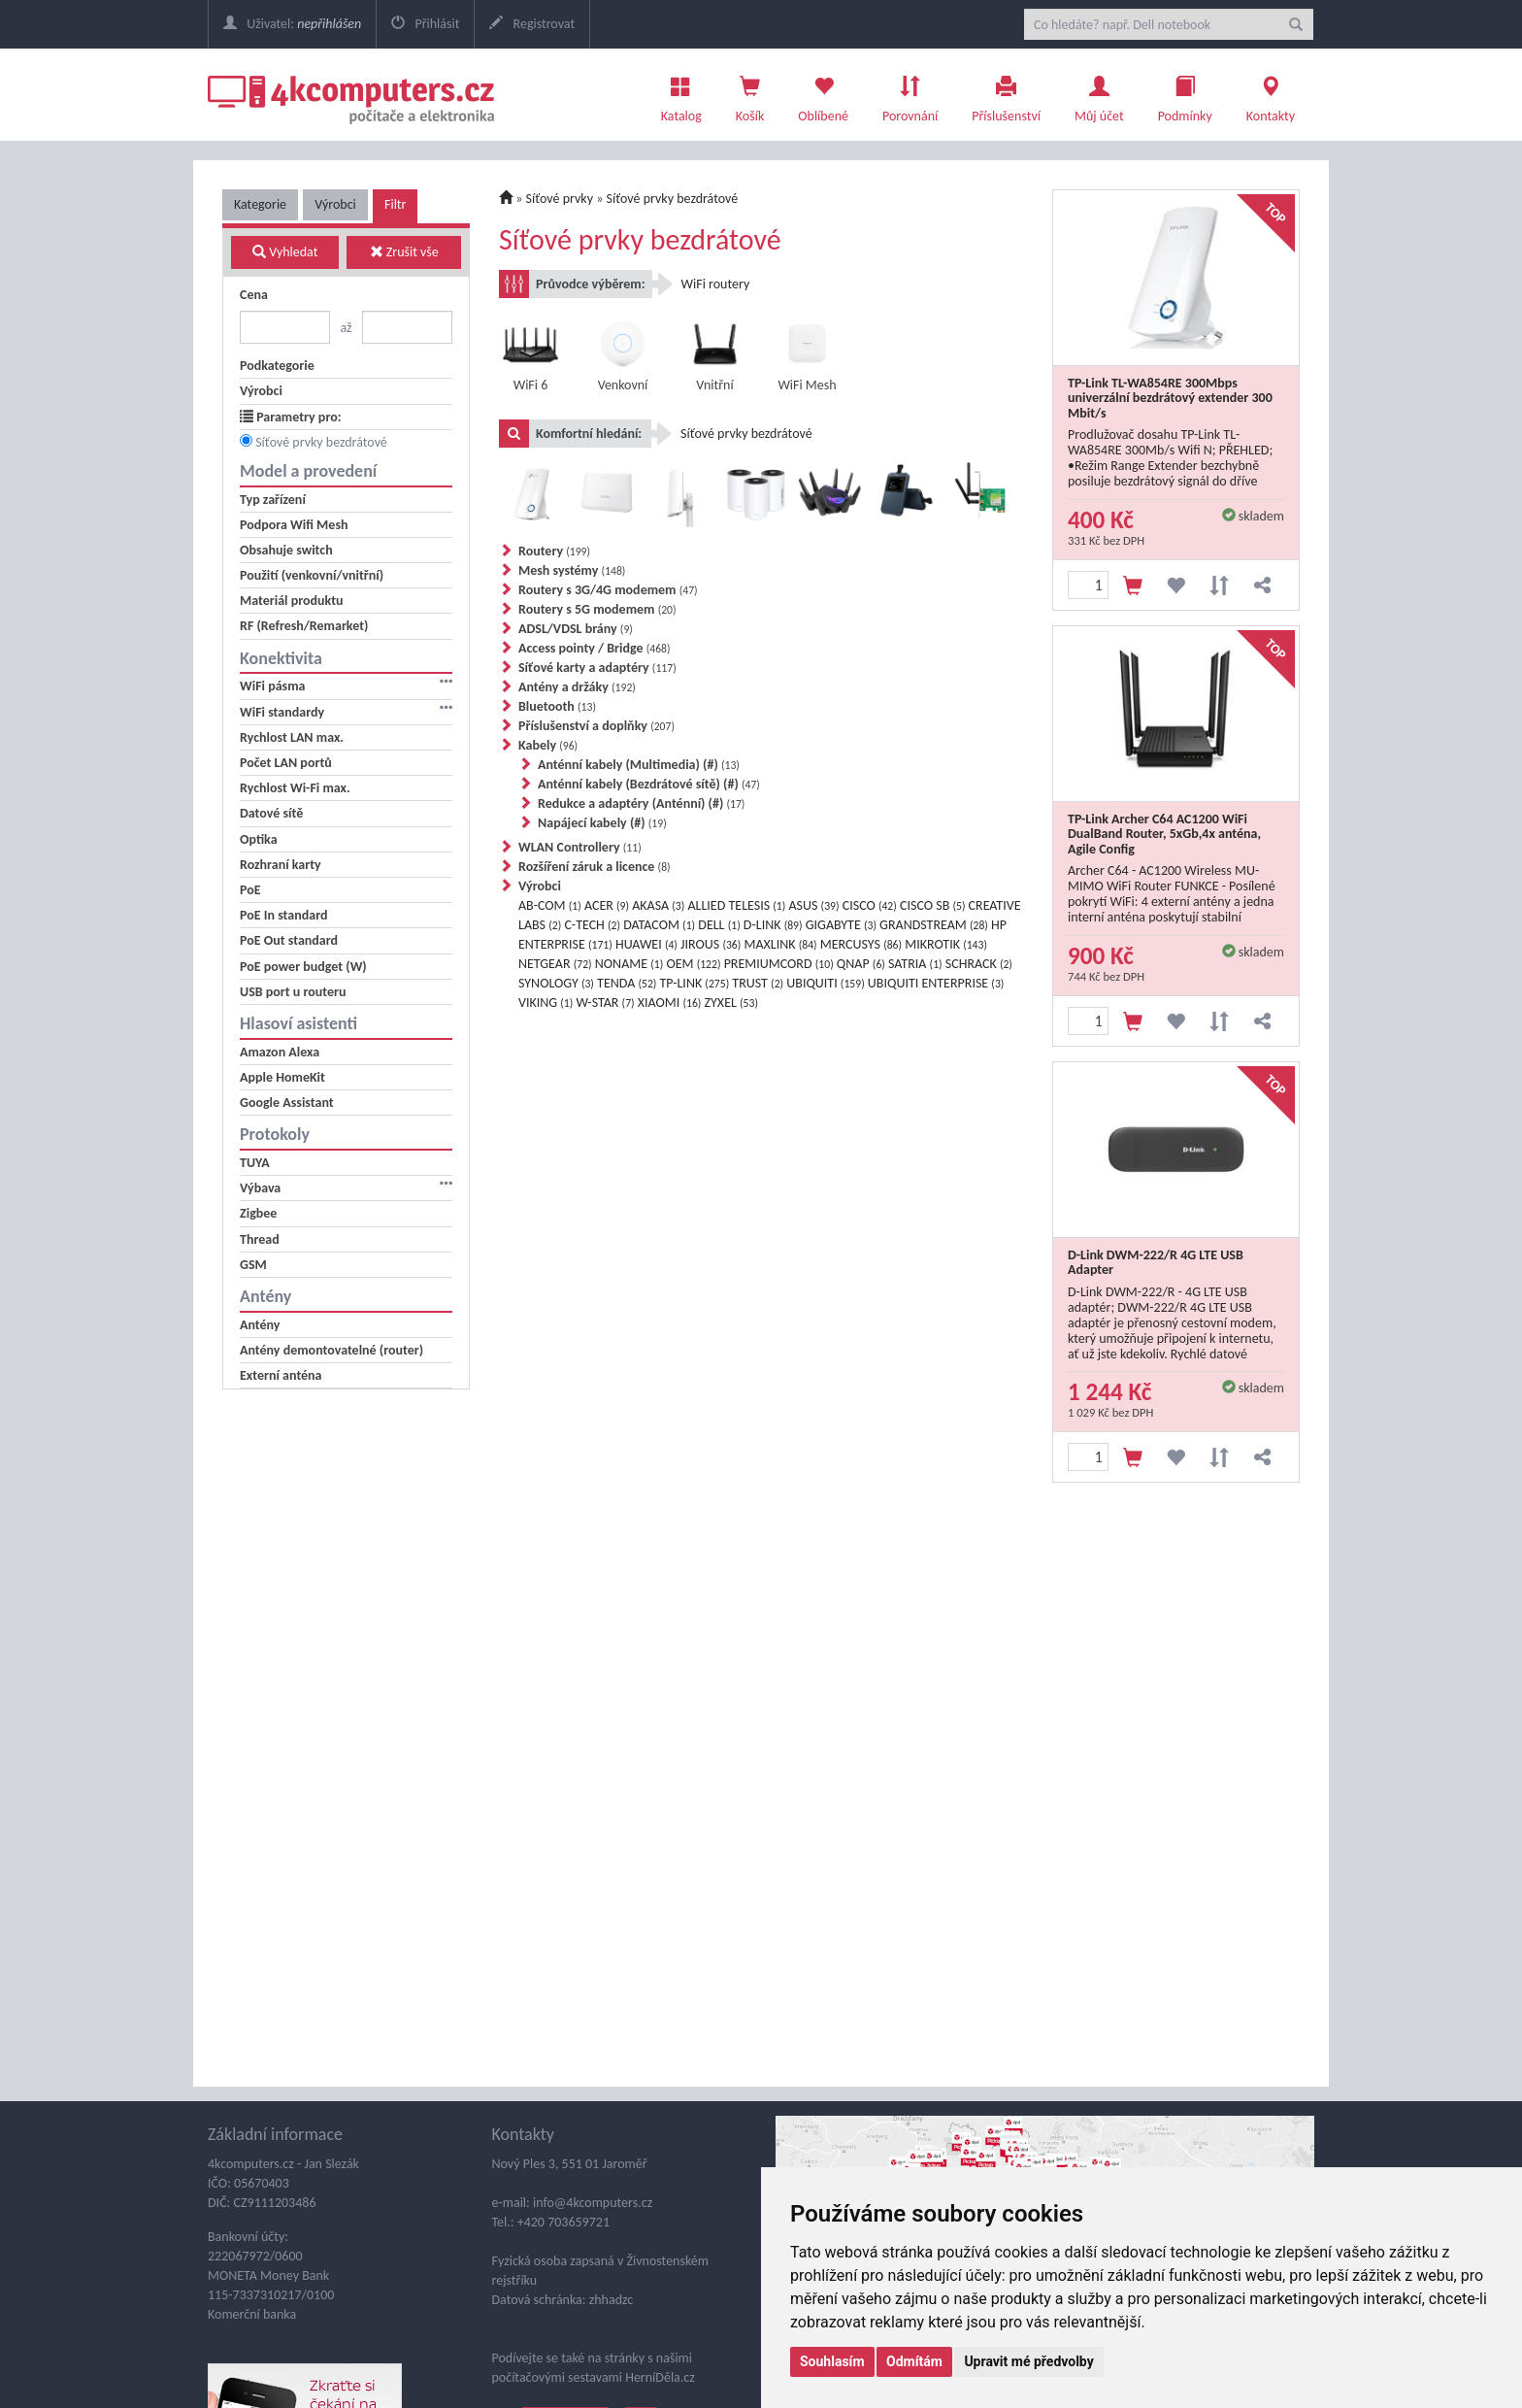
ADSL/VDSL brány (575, 628)
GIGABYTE (841, 925)
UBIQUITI (825, 983)
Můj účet (1099, 94)
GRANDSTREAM (933, 925)
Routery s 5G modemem (597, 609)
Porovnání (910, 94)
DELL (719, 925)
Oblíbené (823, 94)
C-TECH (592, 925)
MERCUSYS (861, 944)
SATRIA (915, 963)
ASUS (813, 905)
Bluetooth (557, 706)
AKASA (658, 905)
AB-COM (549, 905)
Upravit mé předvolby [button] (1028, 2361)
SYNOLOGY (556, 983)
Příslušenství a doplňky (596, 726)
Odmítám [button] (914, 2361)
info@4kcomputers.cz (591, 2202)
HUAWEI (646, 944)
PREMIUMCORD (779, 963)
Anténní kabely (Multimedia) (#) (639, 764)
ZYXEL (731, 1002)
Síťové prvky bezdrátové (321, 442)
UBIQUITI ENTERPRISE (936, 983)
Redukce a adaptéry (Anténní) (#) (641, 803)
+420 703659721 (563, 2222)
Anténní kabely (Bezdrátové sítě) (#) (649, 784)
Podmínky (1185, 94)
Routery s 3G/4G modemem (608, 590)
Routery (554, 551)
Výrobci (335, 204)
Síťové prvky (560, 198)
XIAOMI (670, 1002)
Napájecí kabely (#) (602, 823)
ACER (606, 905)
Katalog (681, 94)
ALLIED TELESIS (736, 905)
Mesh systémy (571, 570)
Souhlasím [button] (832, 2361)
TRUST (757, 983)
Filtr (395, 204)
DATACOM (659, 925)
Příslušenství (1006, 94)
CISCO (870, 905)
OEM (693, 963)
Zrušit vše (404, 252)
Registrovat (532, 24)
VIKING (545, 1002)
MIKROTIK (946, 944)
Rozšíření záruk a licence (594, 866)
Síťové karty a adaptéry (597, 667)
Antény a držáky (577, 687)
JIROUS (710, 944)
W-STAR (606, 1002)
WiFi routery (715, 284)
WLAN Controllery (580, 847)
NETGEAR (555, 963)
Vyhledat (284, 252)
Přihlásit (425, 24)
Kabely (548, 745)
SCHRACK (978, 963)
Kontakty (1270, 94)
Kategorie (260, 204)
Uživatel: (292, 24)
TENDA (626, 983)
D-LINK (773, 925)
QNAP (861, 963)
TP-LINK (695, 983)
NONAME (629, 963)
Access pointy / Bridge (594, 648)
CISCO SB (932, 905)
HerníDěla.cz (660, 2377)
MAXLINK (780, 944)
